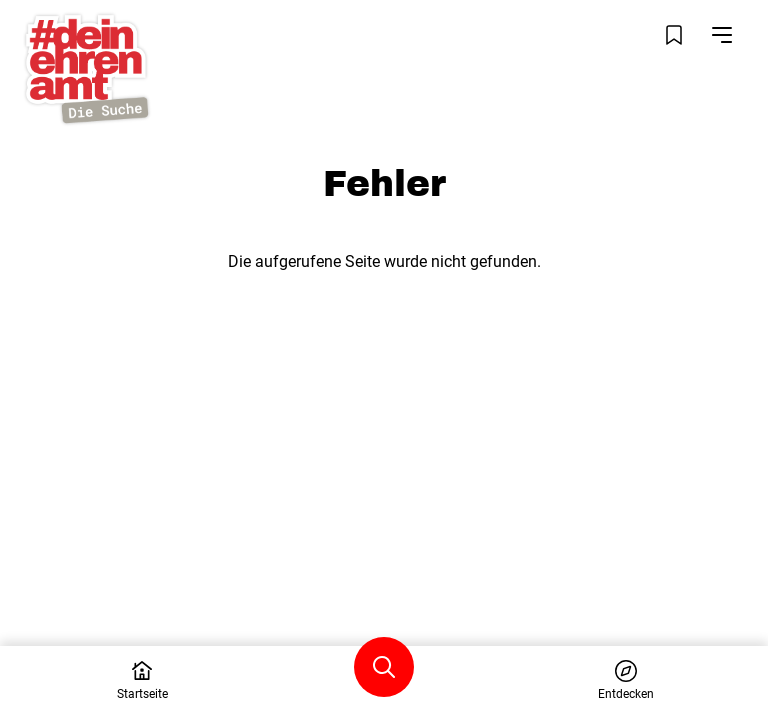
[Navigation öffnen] (722, 35)
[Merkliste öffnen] (674, 35)
